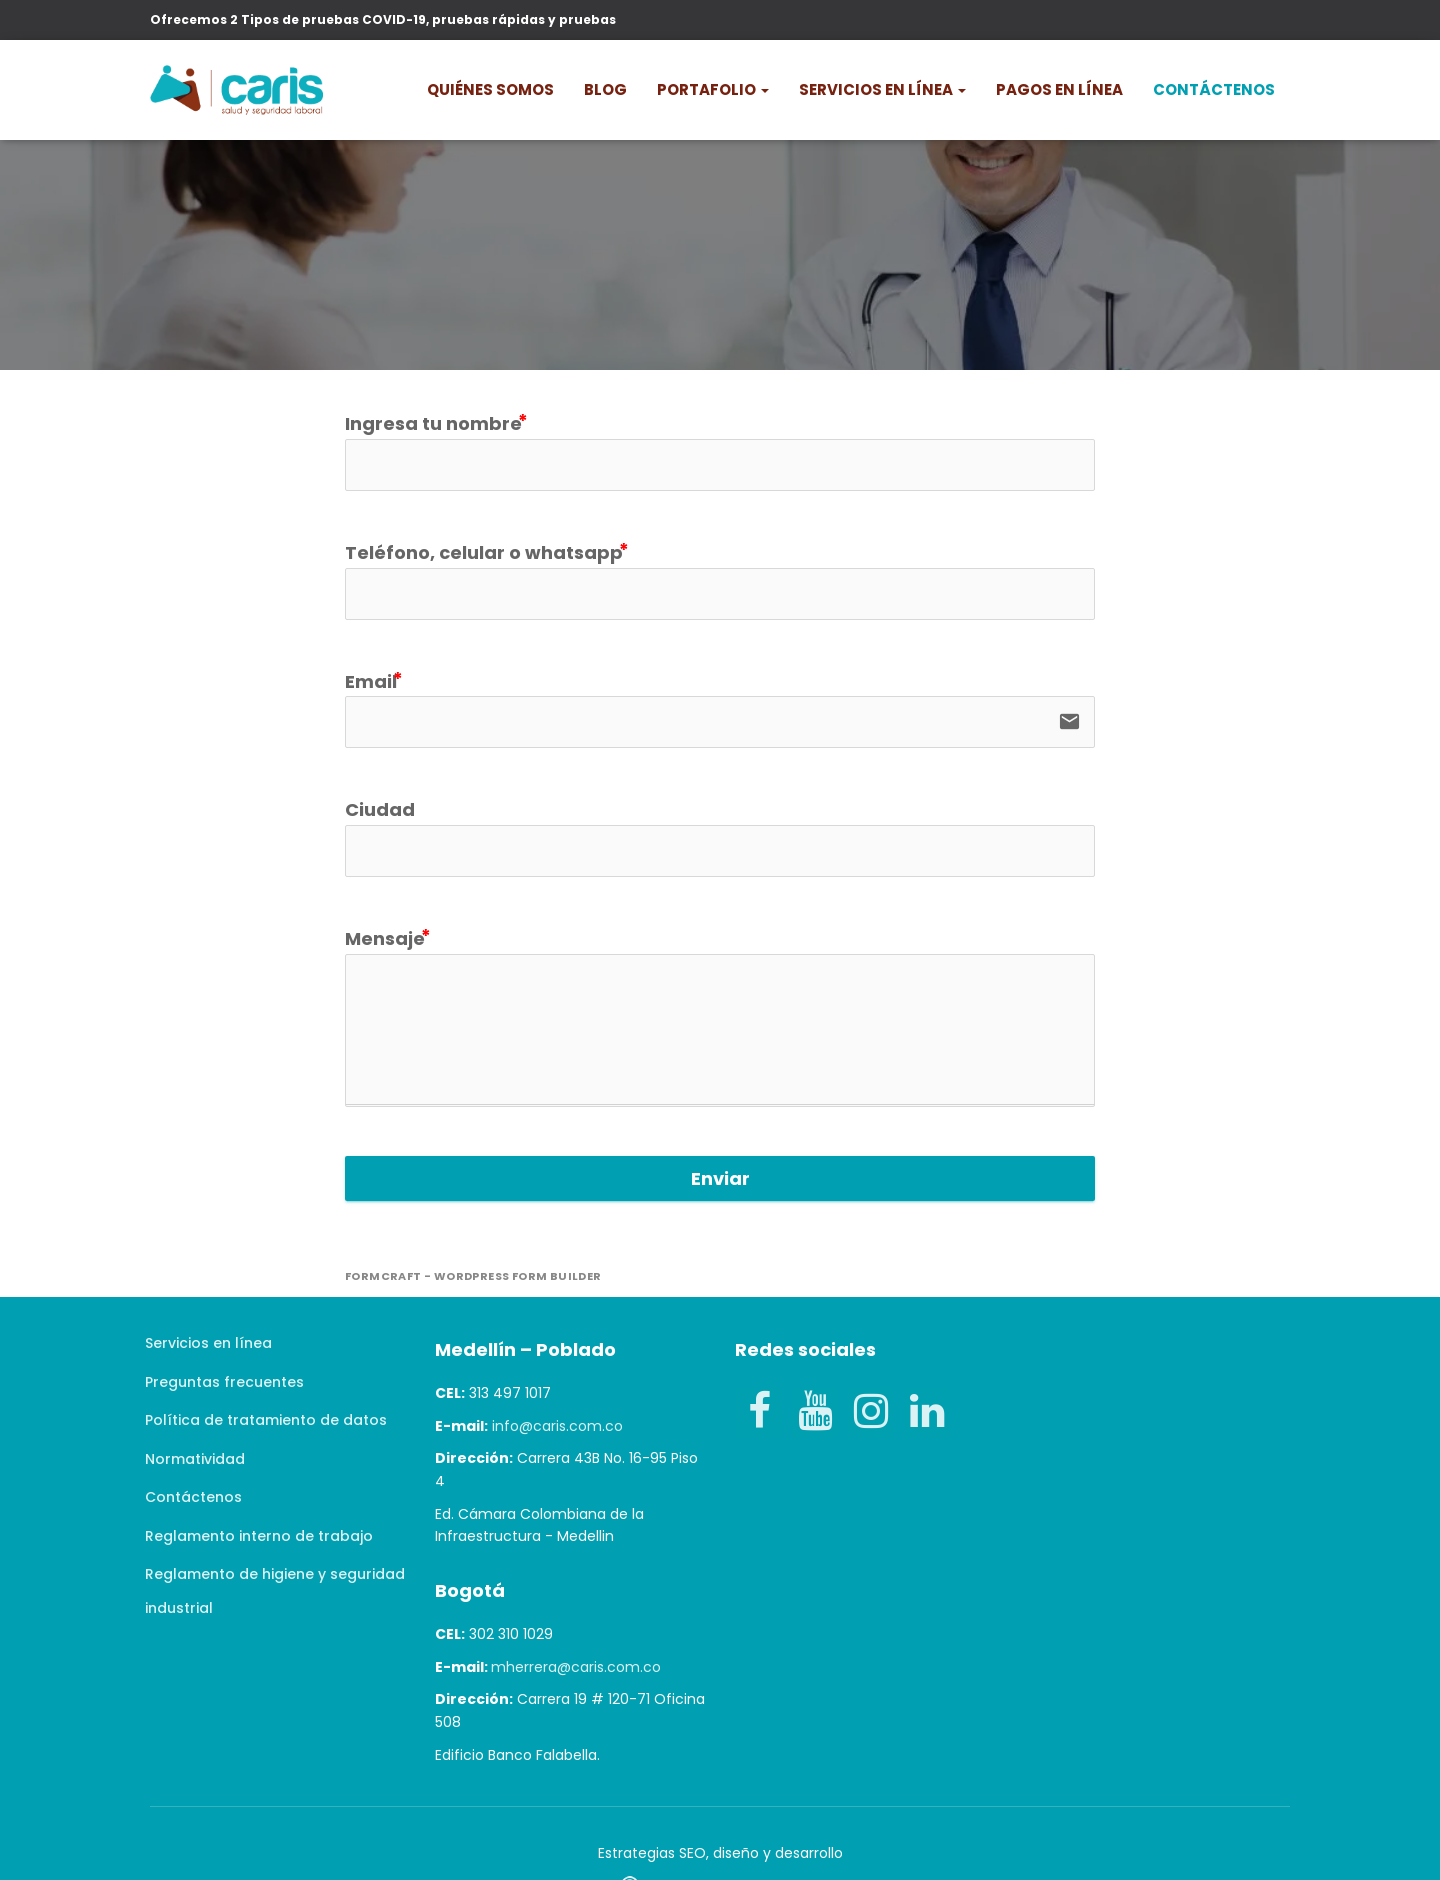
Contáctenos (1214, 89)
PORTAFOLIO (713, 89)
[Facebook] (759, 1412)
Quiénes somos (490, 89)
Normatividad (195, 1459)
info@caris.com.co (557, 1426)
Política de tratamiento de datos (266, 1420)
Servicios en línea (882, 89)
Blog (605, 89)
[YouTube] (815, 1412)
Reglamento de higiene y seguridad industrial (275, 1591)
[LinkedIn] (927, 1412)
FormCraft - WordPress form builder (473, 1276)
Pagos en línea (1059, 89)
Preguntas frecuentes (224, 1382)
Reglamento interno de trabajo (259, 1536)
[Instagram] (871, 1412)
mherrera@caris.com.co (576, 1667)
